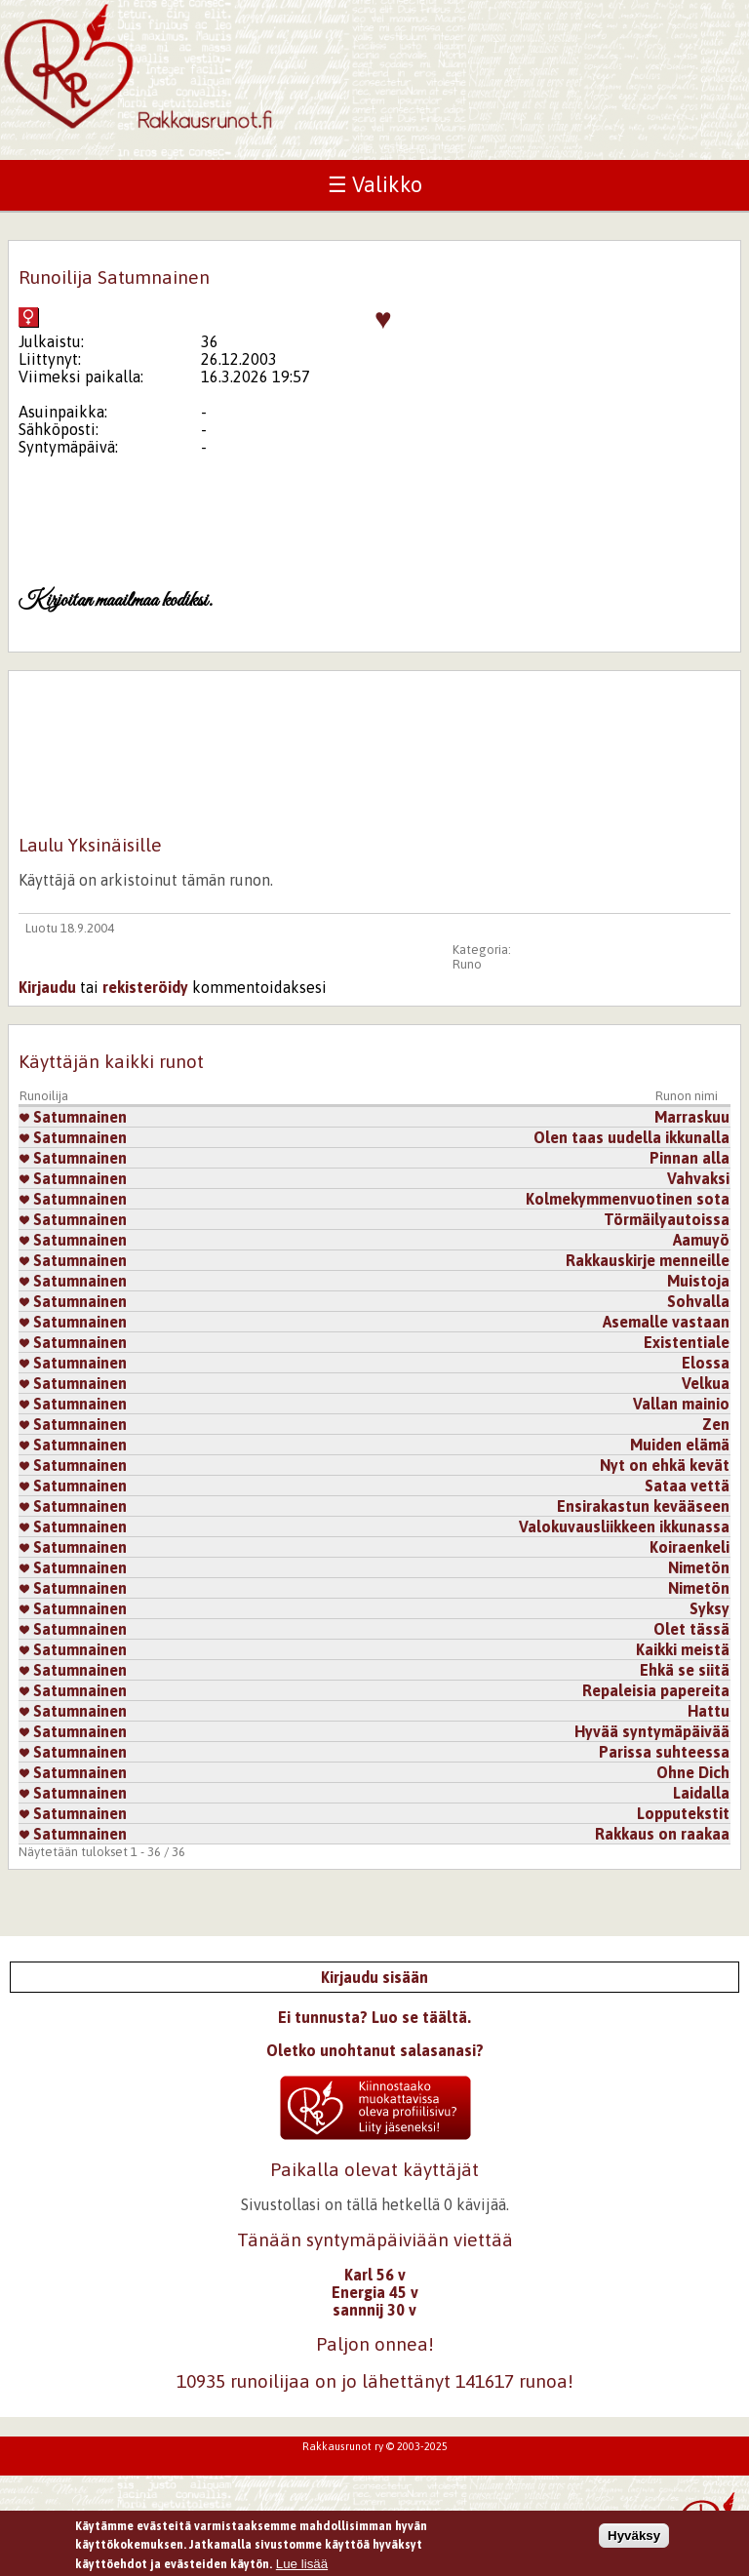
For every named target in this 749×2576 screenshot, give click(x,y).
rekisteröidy (145, 987)
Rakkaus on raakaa (662, 1834)
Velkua (705, 1383)
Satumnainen (73, 1117)
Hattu (708, 1711)
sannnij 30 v (374, 2309)
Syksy (709, 1608)
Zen (715, 1424)
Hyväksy (634, 2535)
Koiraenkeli (689, 1547)
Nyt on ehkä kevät (664, 1465)
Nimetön (698, 1567)
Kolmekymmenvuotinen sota (627, 1199)
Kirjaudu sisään (374, 1977)
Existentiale (686, 1342)
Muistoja (698, 1280)
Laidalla (701, 1793)
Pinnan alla (689, 1158)
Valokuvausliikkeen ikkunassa (624, 1526)
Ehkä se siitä (684, 1670)
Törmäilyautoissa (666, 1219)
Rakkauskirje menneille (647, 1260)
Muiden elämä (679, 1444)
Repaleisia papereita (655, 1690)
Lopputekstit (683, 1813)
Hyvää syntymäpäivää (651, 1731)
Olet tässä (691, 1629)
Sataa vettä (687, 1485)
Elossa (705, 1362)
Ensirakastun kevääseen (643, 1506)
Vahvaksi (698, 1178)
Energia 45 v (375, 2292)
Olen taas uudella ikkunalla (631, 1137)
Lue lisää (302, 2563)
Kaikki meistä (682, 1649)
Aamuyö (701, 1239)
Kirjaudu (47, 987)
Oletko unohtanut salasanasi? (375, 2050)
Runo (467, 964)
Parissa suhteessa (664, 1752)
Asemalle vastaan (666, 1321)
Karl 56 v (375, 2274)
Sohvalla (698, 1301)
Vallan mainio (681, 1403)
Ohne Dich (692, 1772)
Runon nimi (686, 1096)
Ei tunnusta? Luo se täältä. (374, 2017)
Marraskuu (691, 1117)
